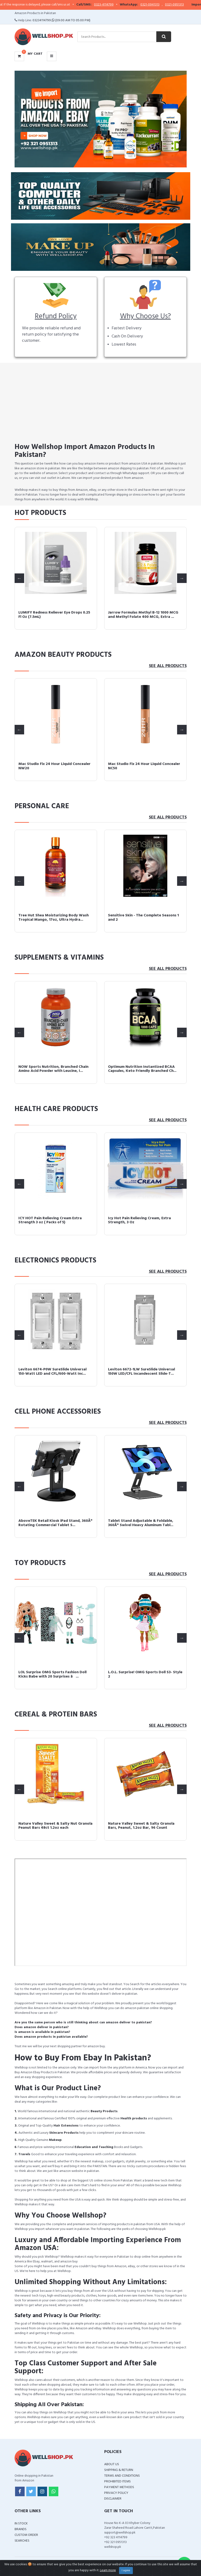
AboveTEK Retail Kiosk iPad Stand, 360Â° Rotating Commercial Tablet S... (145, 1523)
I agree (126, 2570)
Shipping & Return (118, 2470)
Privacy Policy (116, 2493)
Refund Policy (56, 316)
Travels (24, 2154)
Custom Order (26, 2535)
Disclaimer (112, 2498)
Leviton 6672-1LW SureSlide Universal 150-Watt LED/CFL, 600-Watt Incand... (55, 1371)
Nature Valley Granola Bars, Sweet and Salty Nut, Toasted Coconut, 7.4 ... (53, 1826)
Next (182, 578)
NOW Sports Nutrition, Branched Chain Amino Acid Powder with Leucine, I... (53, 1069)
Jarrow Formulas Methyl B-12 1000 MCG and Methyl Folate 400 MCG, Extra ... (143, 614)
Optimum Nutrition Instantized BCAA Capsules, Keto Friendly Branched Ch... (142, 1069)
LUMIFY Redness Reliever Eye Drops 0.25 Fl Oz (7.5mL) (54, 614)
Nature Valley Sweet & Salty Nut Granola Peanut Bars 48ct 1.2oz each (145, 1826)
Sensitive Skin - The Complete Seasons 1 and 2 (143, 917)
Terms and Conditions (122, 2476)
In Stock (21, 2523)
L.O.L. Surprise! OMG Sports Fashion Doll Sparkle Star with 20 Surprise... (54, 1674)
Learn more (108, 2570)
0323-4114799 (119, 4)
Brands (21, 2529)
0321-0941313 (165, 4)
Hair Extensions (66, 2125)
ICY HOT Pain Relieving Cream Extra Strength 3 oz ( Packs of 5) (50, 1220)
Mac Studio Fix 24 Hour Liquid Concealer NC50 (144, 766)
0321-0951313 (190, 4)
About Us (111, 2464)
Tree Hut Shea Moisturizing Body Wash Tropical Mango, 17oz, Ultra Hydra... (53, 917)
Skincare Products (64, 2133)
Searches (22, 2541)
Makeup (55, 2140)
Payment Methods (119, 2487)
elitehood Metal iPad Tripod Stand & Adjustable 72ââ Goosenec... (51, 1523)
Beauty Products (104, 2111)
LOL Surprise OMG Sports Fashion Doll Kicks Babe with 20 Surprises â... (142, 1674)
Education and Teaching (94, 2147)
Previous (19, 578)
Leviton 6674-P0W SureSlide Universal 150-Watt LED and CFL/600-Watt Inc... (142, 1371)
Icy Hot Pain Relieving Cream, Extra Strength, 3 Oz (139, 1220)
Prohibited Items (117, 2481)
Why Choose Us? (145, 316)
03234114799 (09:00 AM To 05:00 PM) (61, 20)
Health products (133, 2118)
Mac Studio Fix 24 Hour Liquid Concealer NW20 (54, 766)
